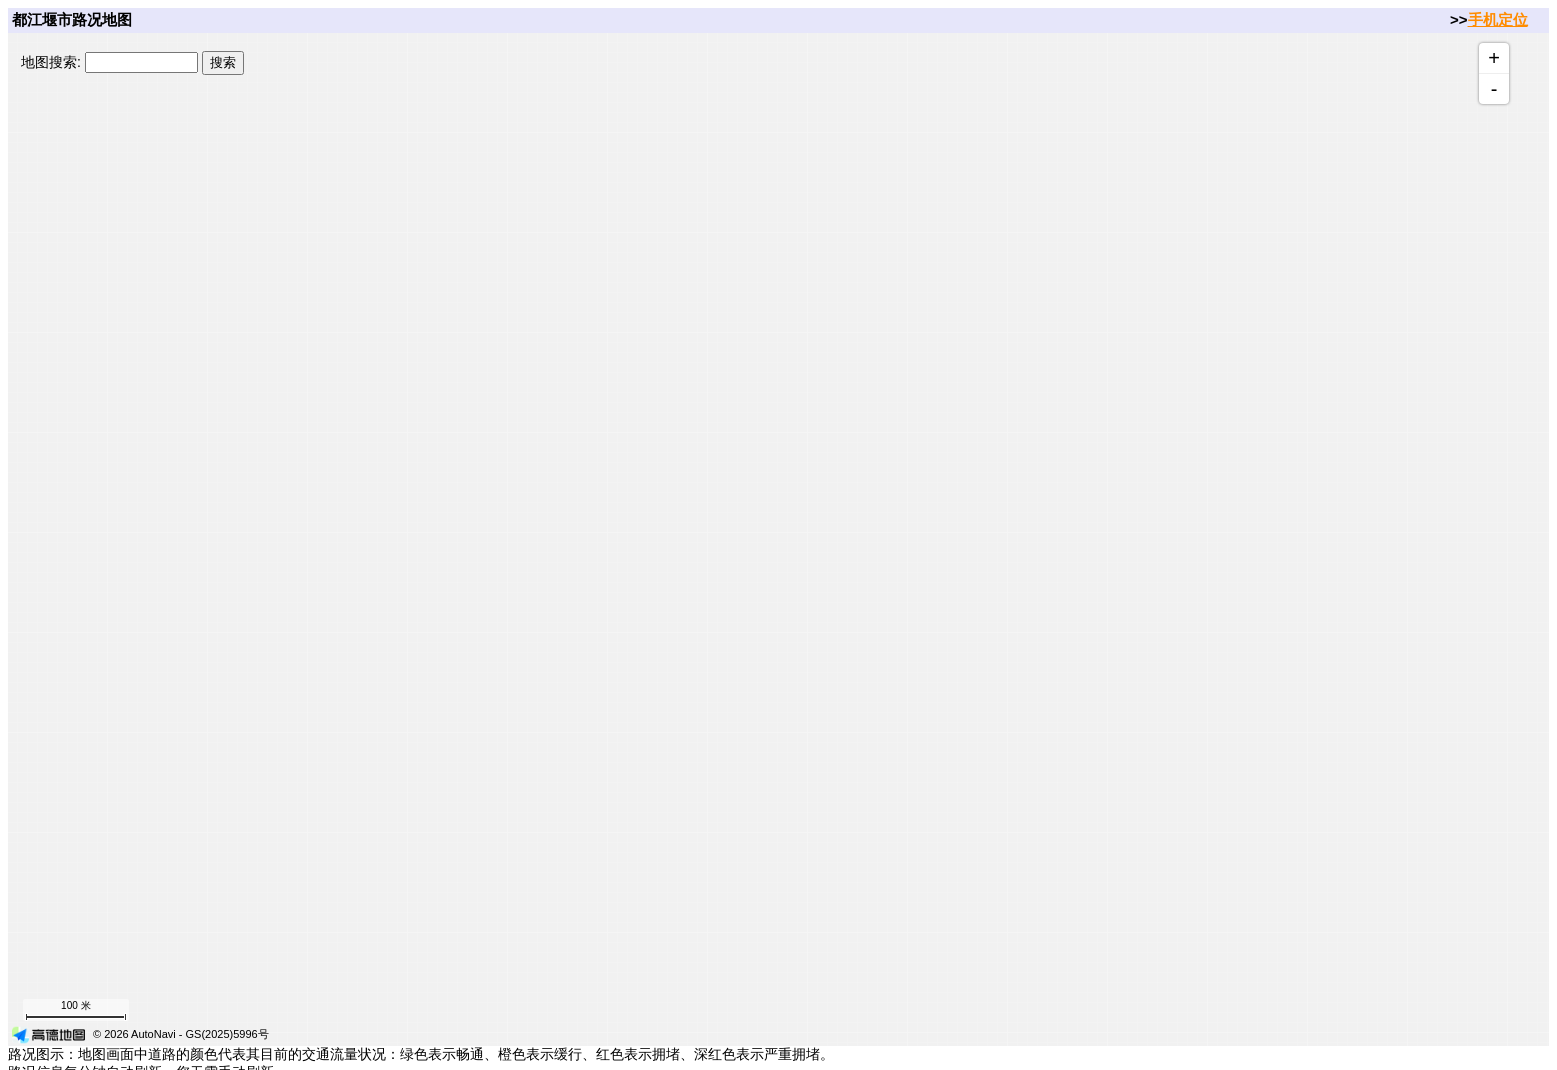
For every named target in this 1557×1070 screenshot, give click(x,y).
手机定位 (1498, 19)
